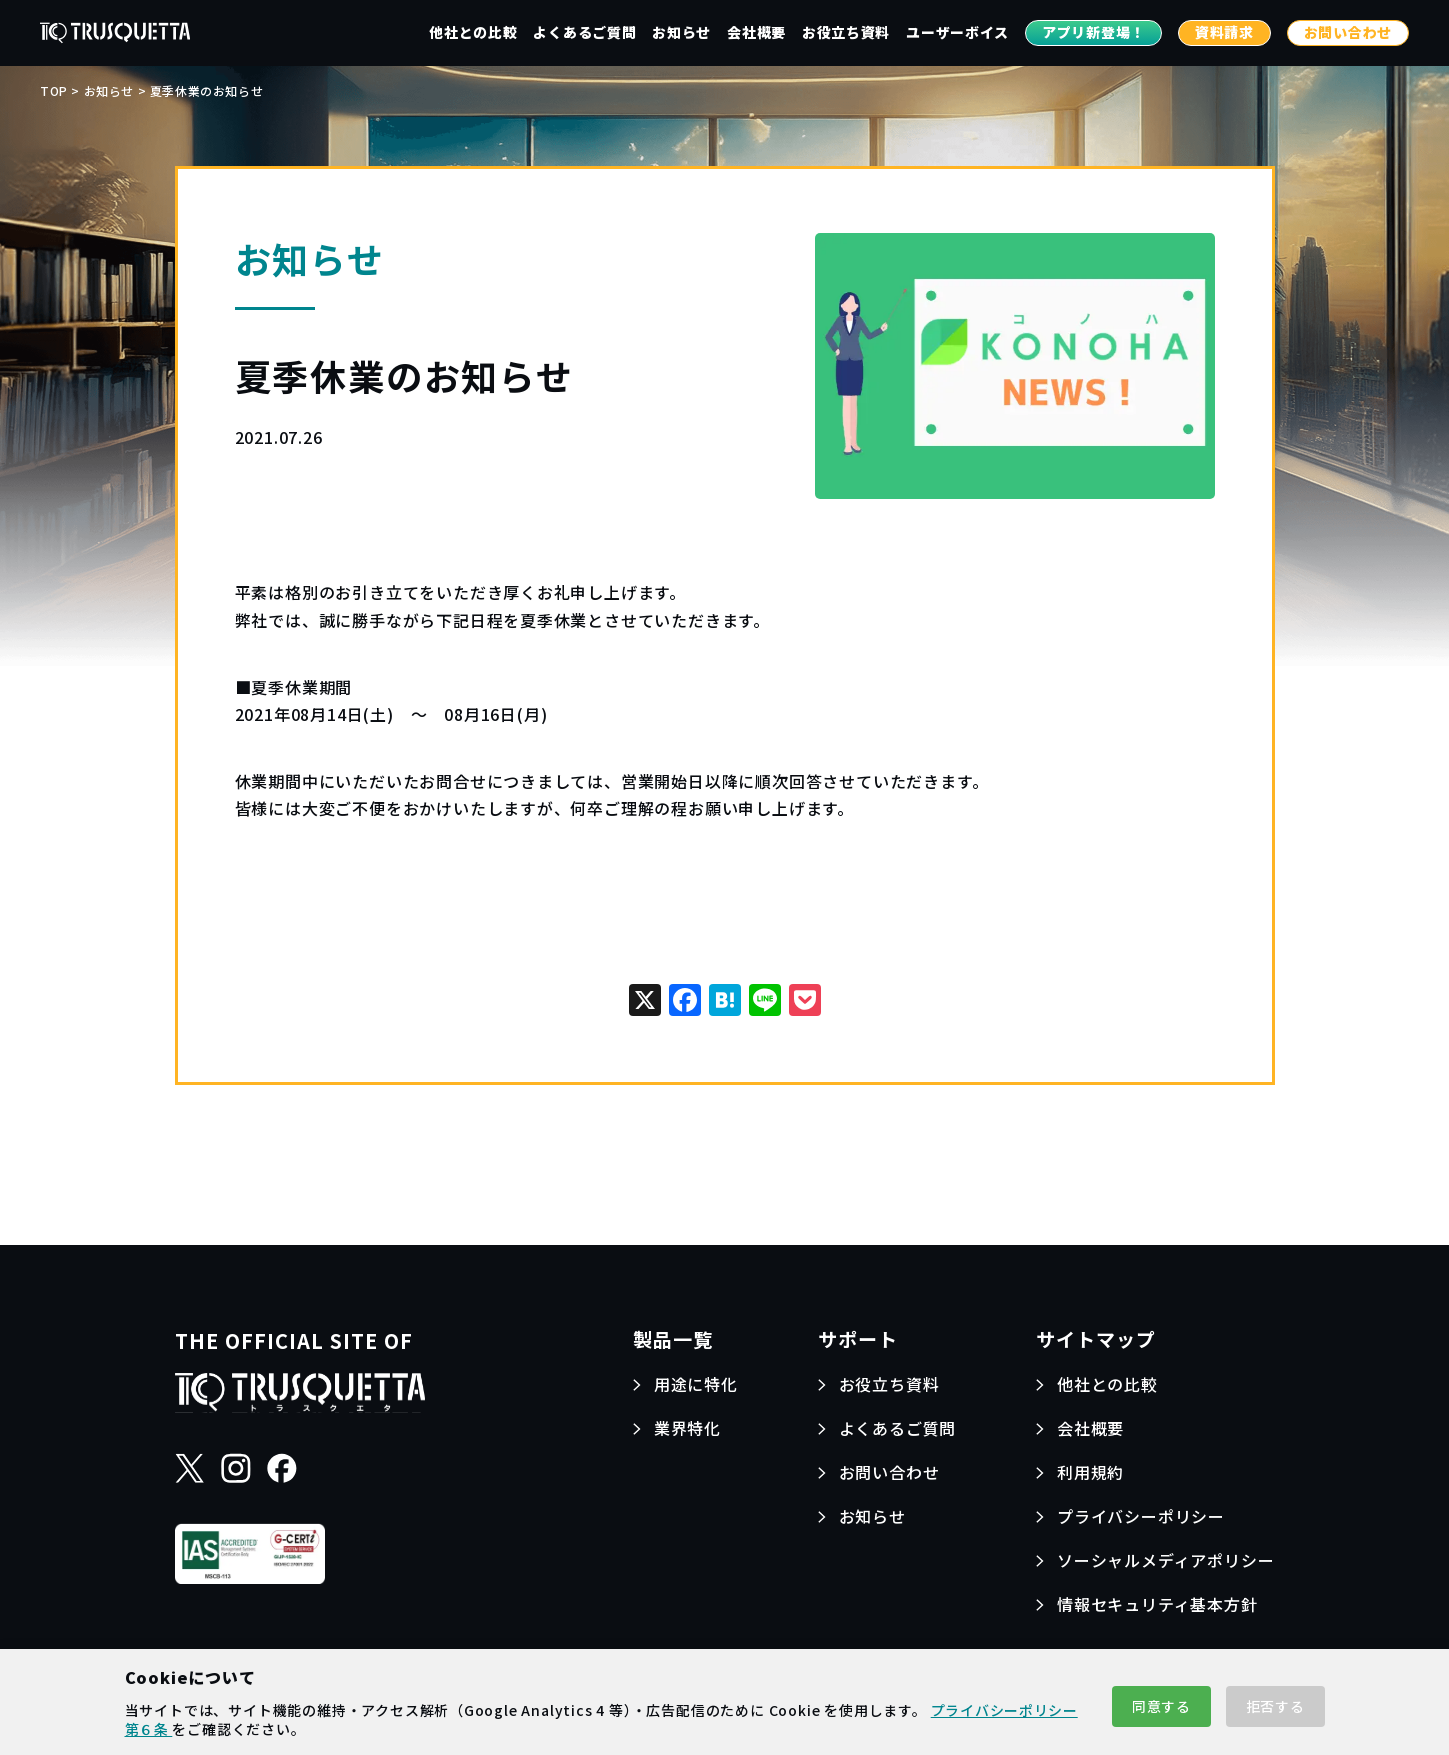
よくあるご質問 (584, 32)
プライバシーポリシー (1141, 1516)
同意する (1161, 1706)
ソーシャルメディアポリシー (1165, 1560)
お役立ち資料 (846, 32)
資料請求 (1224, 32)
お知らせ (681, 32)
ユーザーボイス (957, 32)
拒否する (1275, 1706)
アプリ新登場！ (1093, 32)
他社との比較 (473, 32)
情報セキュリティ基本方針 (1157, 1604)
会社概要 (756, 32)
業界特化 (687, 1428)
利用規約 (1090, 1472)
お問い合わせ (1348, 32)
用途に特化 (696, 1384)
